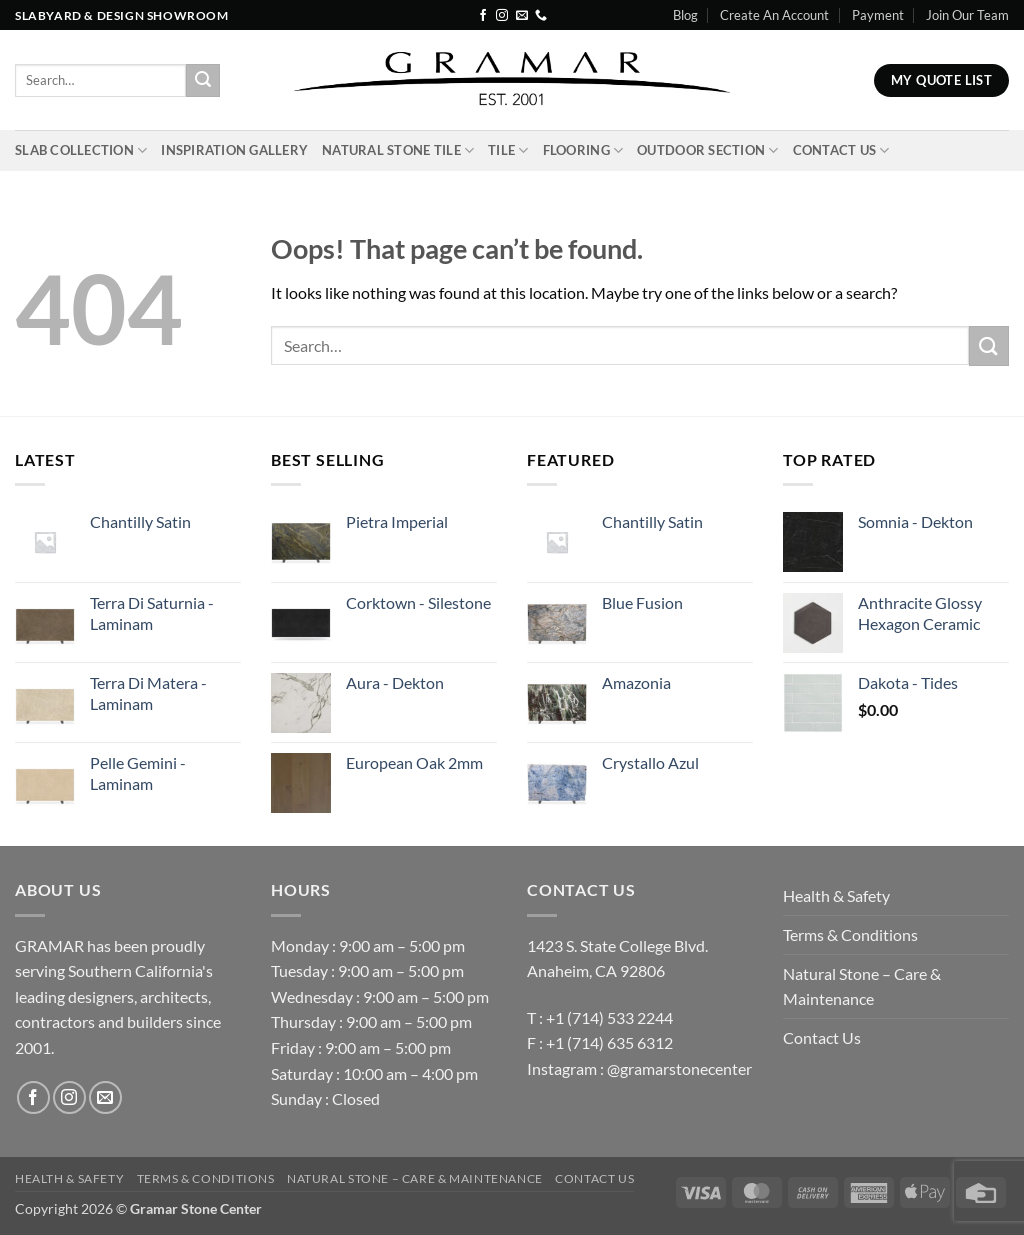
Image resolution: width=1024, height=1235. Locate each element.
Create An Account (774, 15)
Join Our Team (967, 15)
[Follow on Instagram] (502, 16)
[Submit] (203, 81)
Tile (508, 150)
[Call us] (541, 16)
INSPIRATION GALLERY (234, 150)
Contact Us (841, 150)
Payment (878, 15)
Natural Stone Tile (398, 150)
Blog (685, 15)
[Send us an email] (522, 16)
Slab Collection (81, 150)
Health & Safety (836, 895)
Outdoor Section (707, 150)
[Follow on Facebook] (483, 16)
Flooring (583, 150)
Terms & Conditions (850, 934)
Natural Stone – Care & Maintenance (862, 986)
